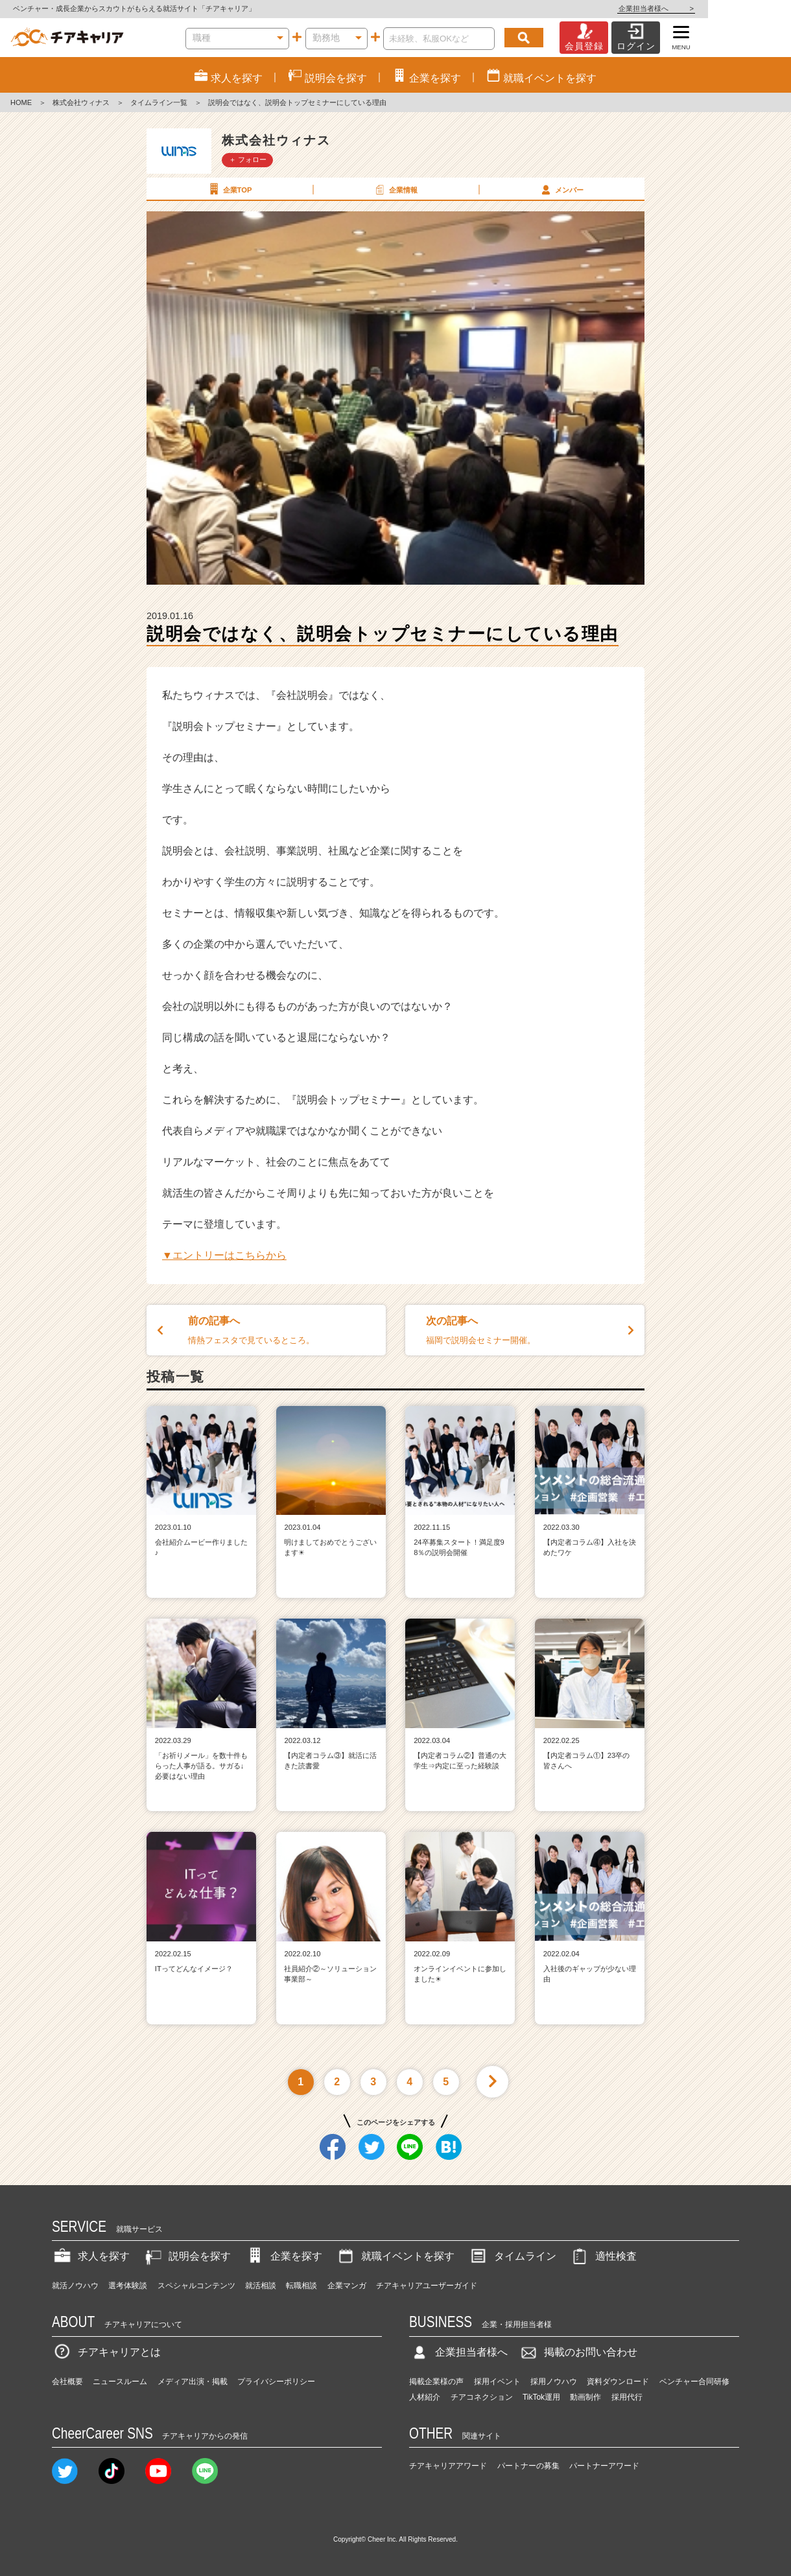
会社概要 (67, 2381)
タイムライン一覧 (158, 102)
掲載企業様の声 (436, 2381)
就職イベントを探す (395, 2256)
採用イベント (497, 2381)
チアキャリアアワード (448, 2465)
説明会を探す (187, 2256)
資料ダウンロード (618, 2381)
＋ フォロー (247, 159)
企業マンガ (346, 2285)
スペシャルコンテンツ (196, 2285)
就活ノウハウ (75, 2285)
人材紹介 (424, 2397)
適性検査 (603, 2256)
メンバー (561, 189)
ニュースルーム (120, 2381)
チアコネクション (482, 2397)
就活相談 (260, 2285)
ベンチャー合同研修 (694, 2381)
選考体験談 (127, 2285)
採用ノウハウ (553, 2381)
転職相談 (301, 2285)
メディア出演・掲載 (193, 2381)
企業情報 (395, 189)
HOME (21, 102)
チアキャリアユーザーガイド (426, 2285)
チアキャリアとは (106, 2352)
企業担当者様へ (739, 8)
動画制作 (585, 2397)
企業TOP (229, 189)
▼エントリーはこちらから (224, 1255)
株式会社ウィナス (81, 102)
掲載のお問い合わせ (577, 2352)
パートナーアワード (604, 2465)
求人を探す (91, 2256)
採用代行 (627, 2397)
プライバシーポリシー (276, 2381)
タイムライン (512, 2256)
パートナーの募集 (528, 2465)
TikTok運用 (541, 2397)
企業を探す (283, 2256)
